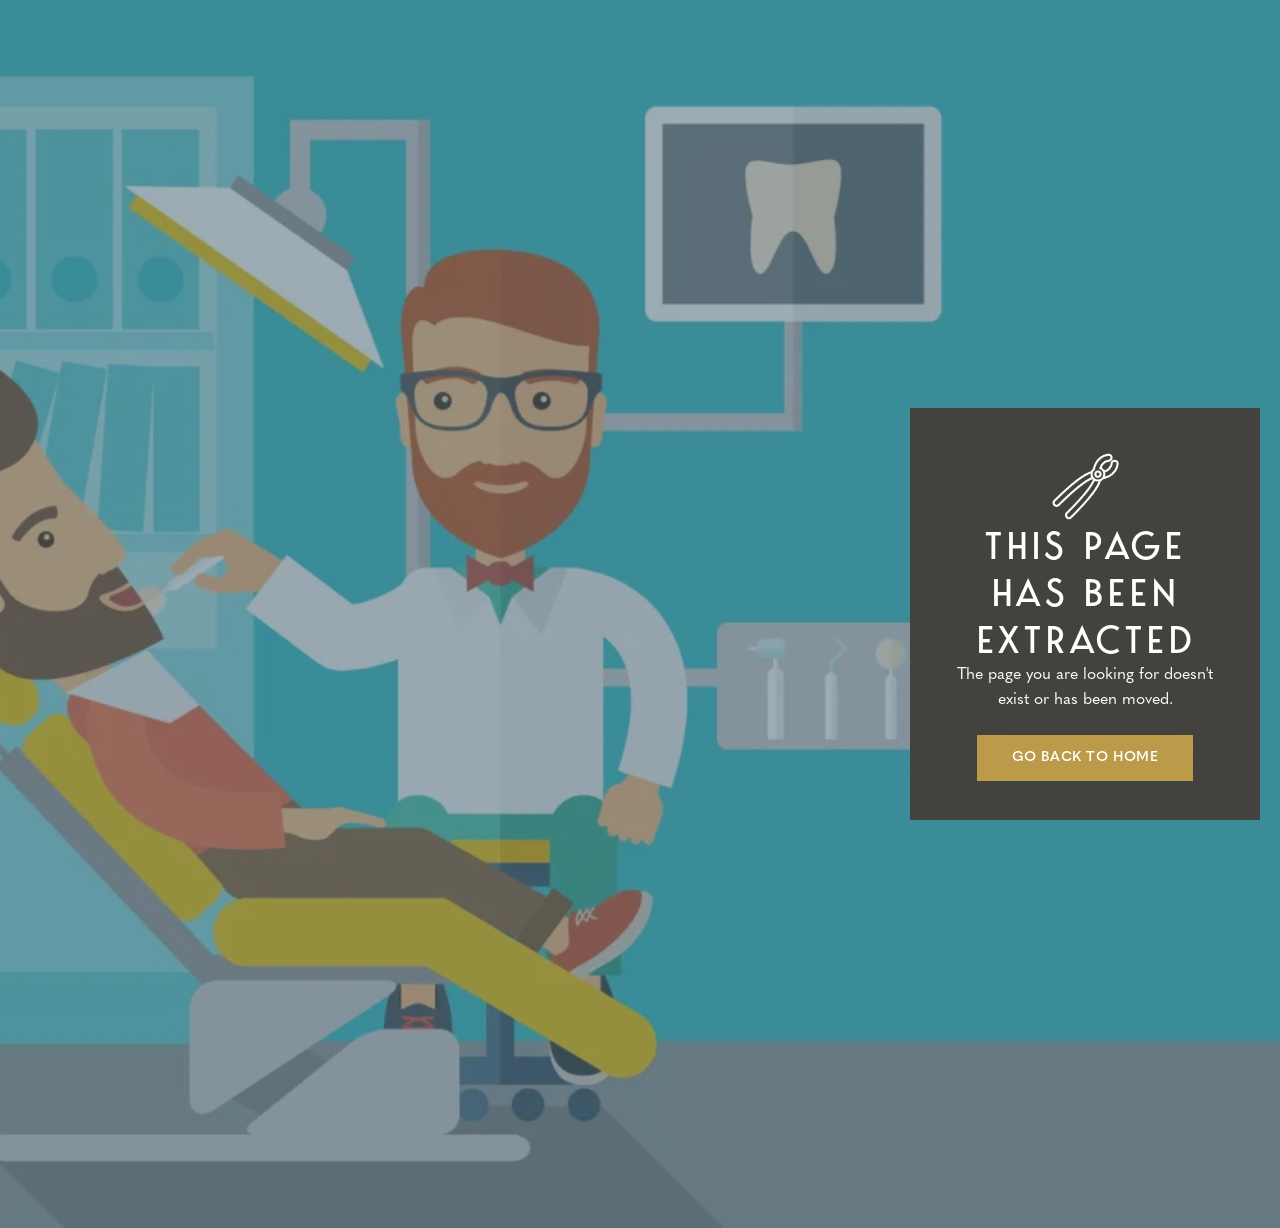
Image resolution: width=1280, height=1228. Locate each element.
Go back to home (1085, 757)
